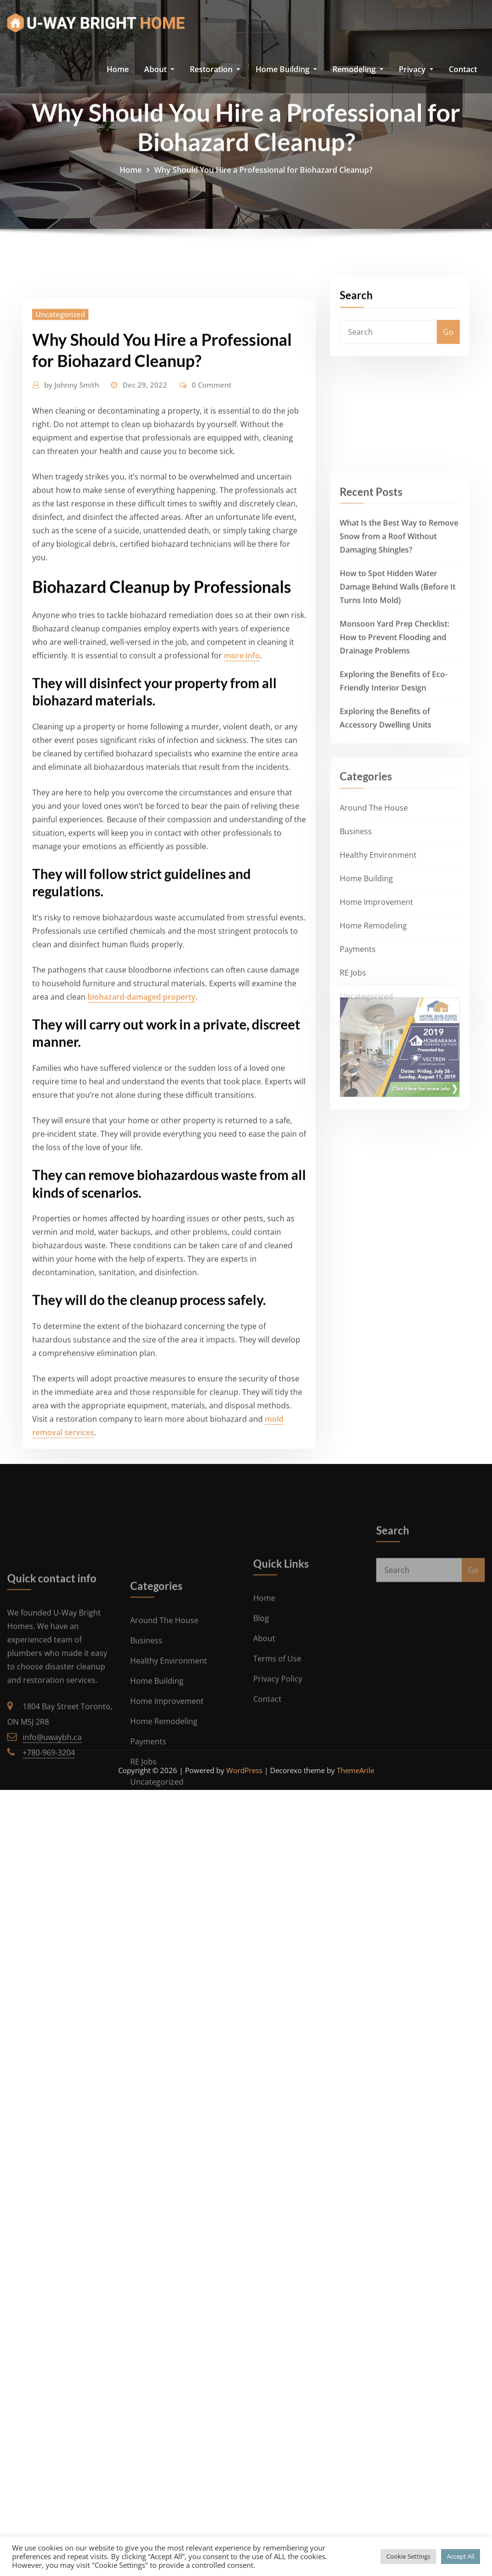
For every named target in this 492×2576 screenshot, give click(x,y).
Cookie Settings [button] (408, 2556)
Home (118, 69)
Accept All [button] (460, 2556)
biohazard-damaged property (141, 1428)
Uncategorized (60, 745)
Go (448, 361)
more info (242, 1087)
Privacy (416, 69)
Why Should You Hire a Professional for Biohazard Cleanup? (263, 199)
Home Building (286, 69)
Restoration (215, 69)
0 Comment (212, 816)
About (159, 69)
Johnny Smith (71, 816)
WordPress (244, 1770)
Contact (463, 69)
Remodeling (357, 69)
